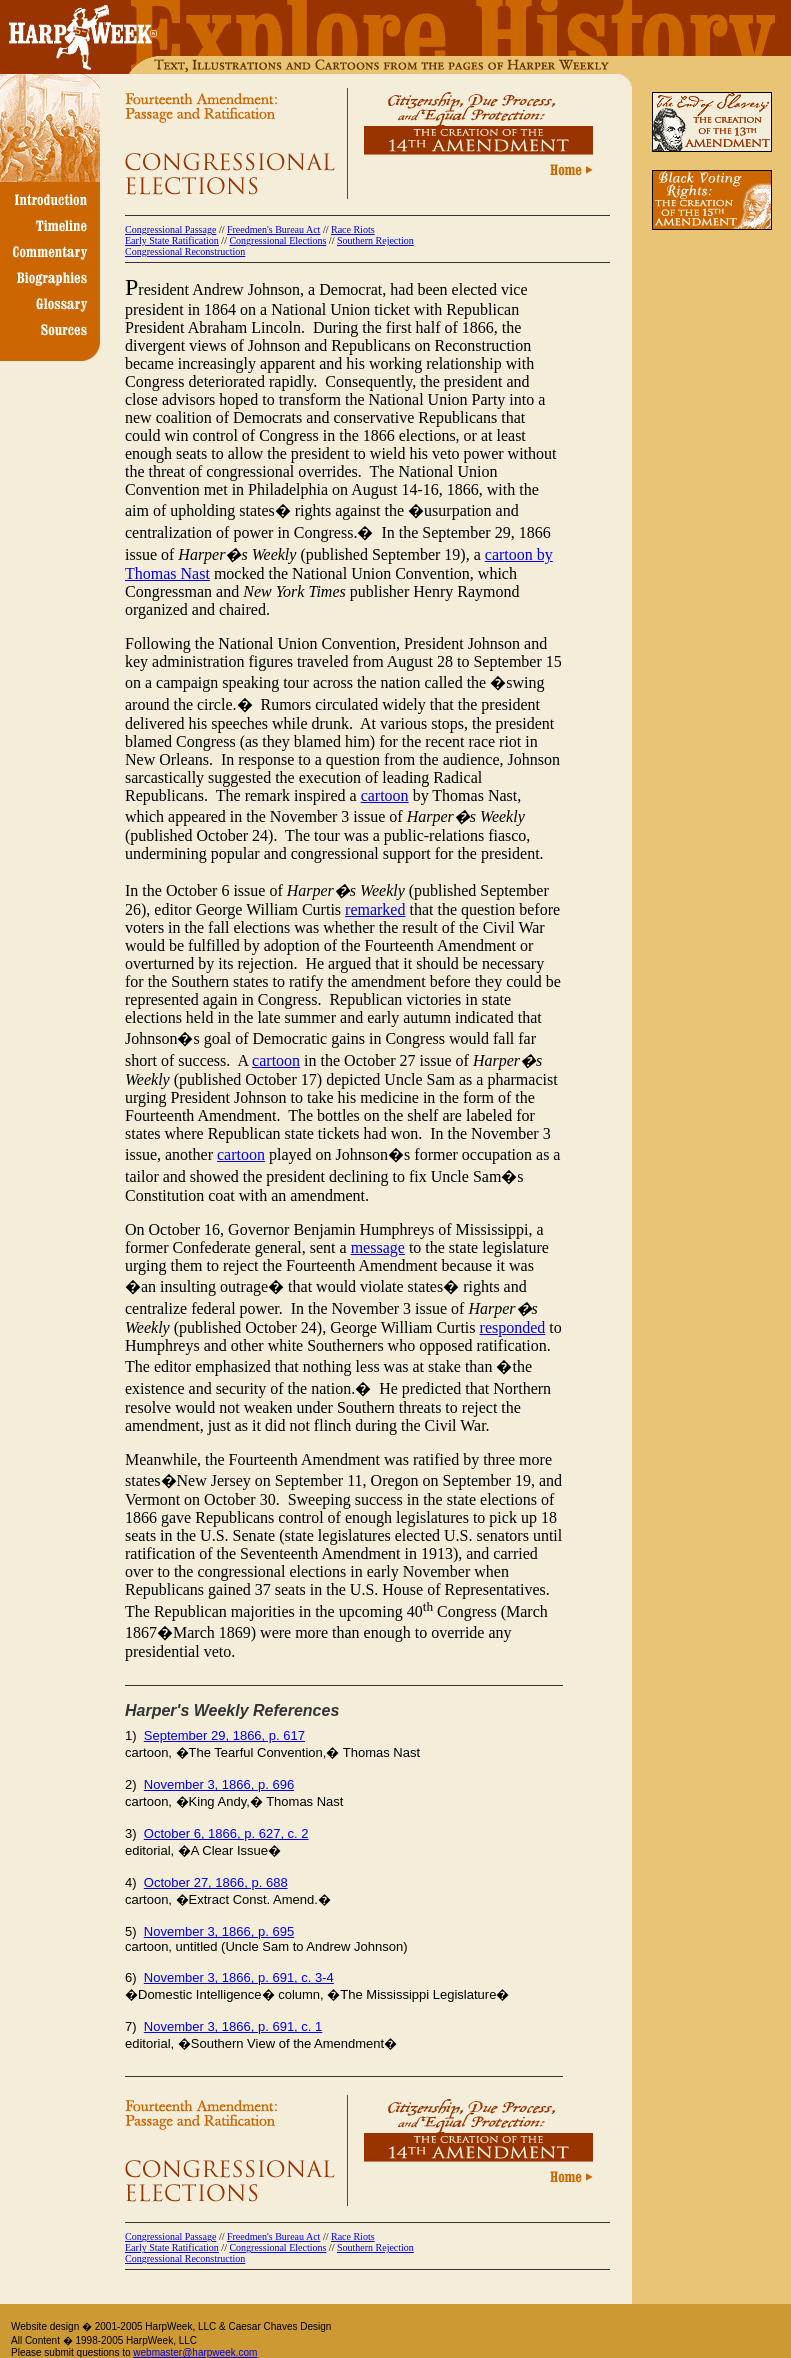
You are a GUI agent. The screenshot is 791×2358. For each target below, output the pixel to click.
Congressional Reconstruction (185, 251)
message (378, 1247)
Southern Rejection (375, 240)
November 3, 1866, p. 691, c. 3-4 (239, 1977)
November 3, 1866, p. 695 (219, 1931)
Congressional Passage (170, 229)
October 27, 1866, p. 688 (216, 1882)
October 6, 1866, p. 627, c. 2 (226, 1833)
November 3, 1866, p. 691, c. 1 (233, 2026)
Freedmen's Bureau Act (273, 229)
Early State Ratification (172, 240)
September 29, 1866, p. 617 (224, 1735)
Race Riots (353, 229)
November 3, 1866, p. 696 (219, 1784)
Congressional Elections (277, 240)
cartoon (385, 795)
